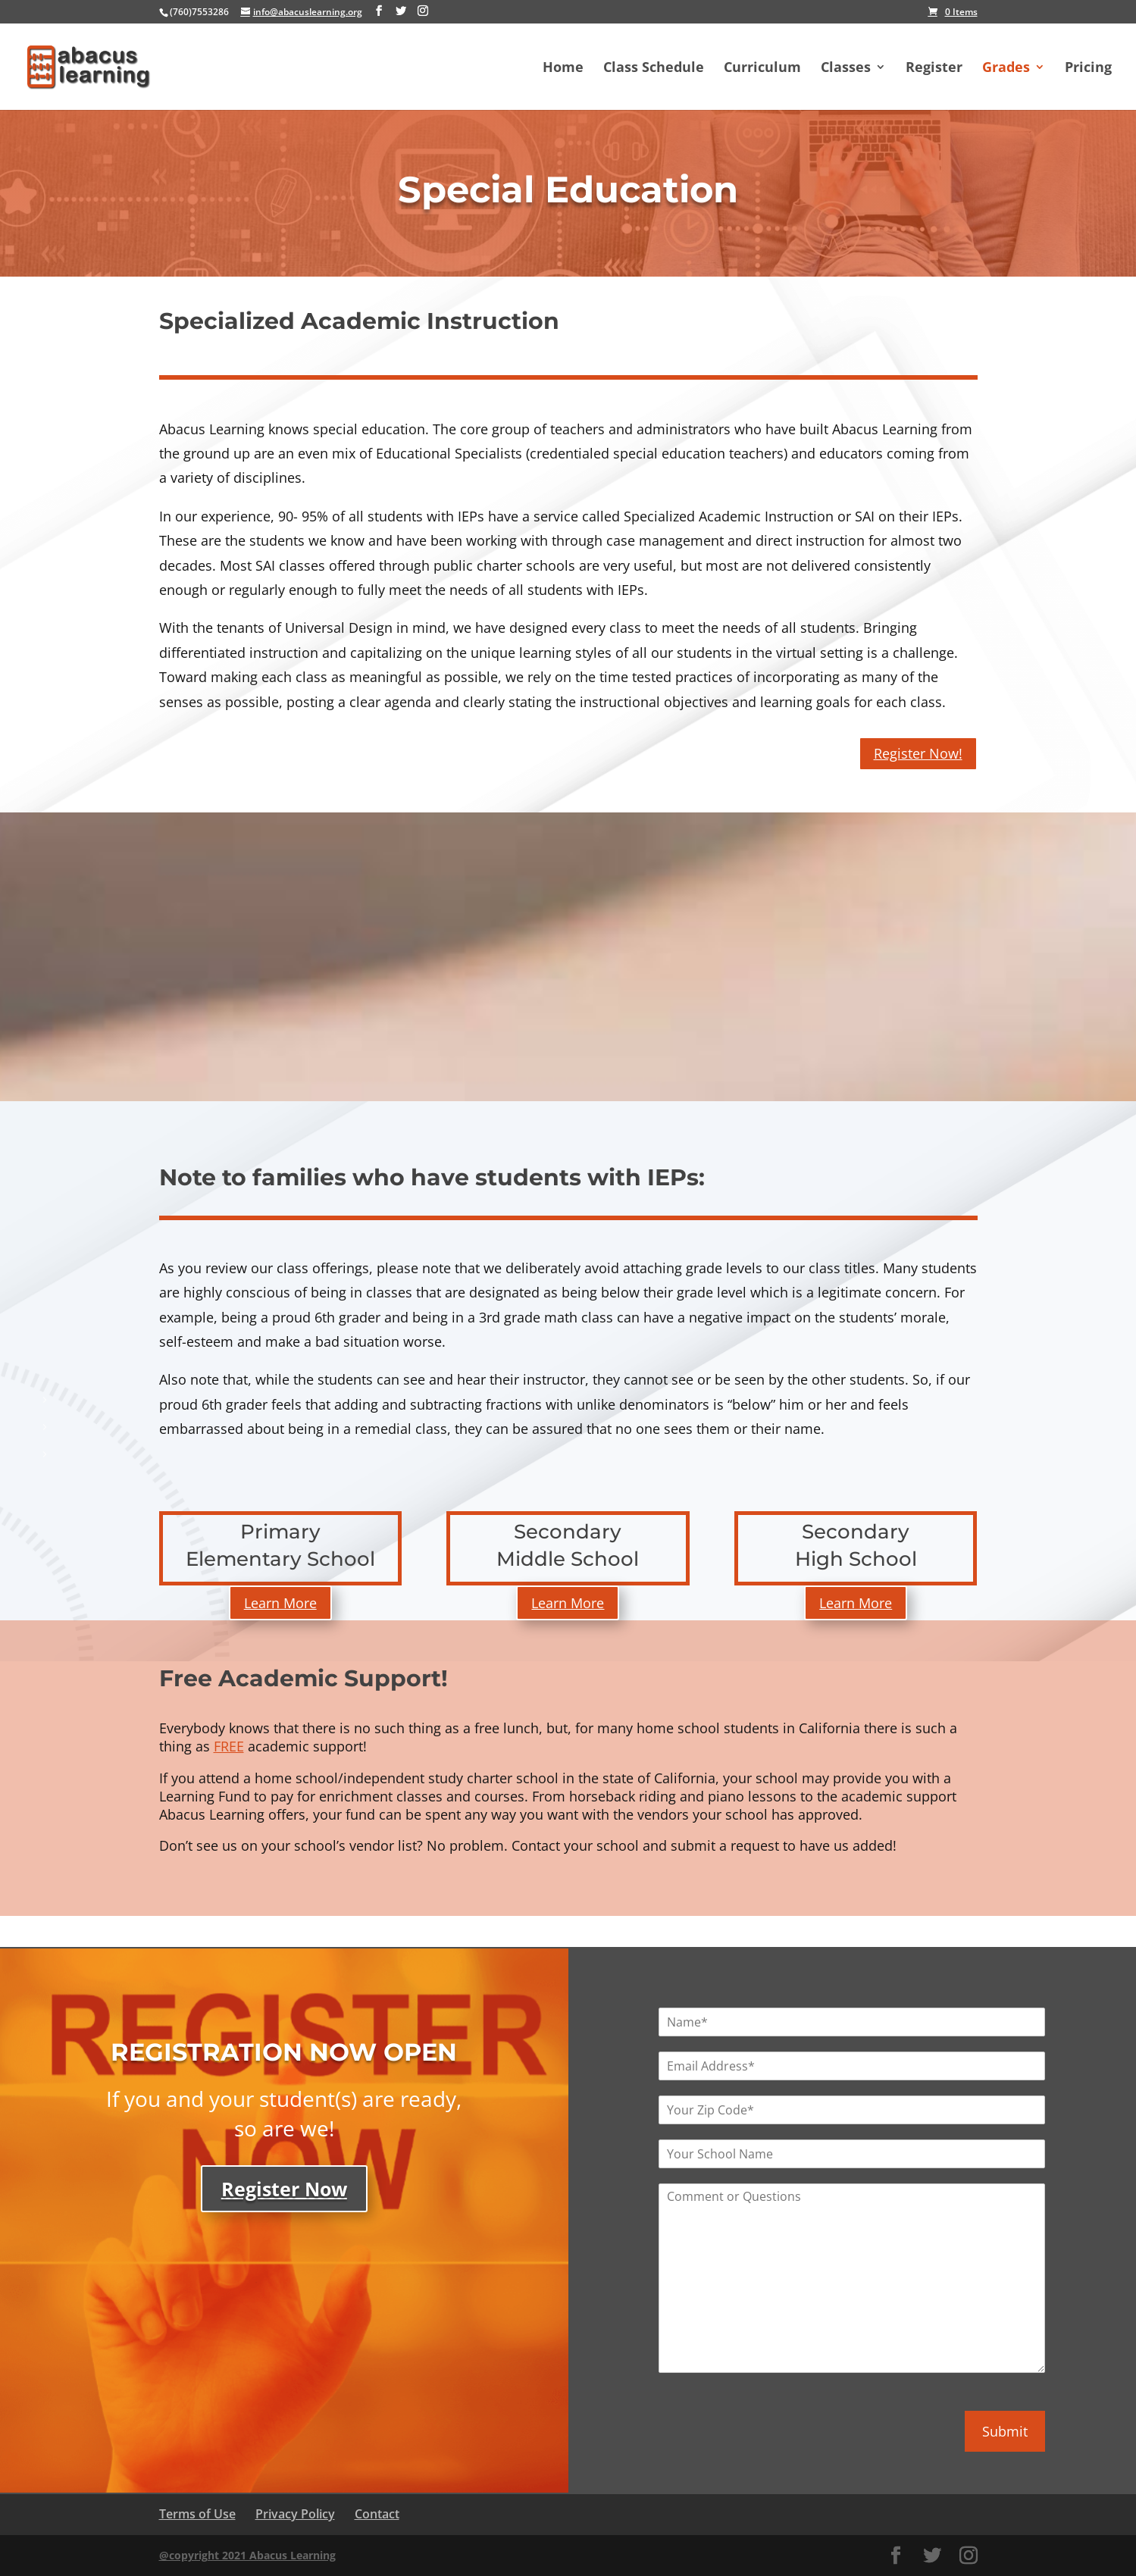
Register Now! (918, 753)
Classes (846, 68)
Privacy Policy (295, 2514)
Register (934, 68)
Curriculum (762, 68)
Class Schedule (653, 68)
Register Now (284, 2189)
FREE (229, 1746)
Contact (377, 2514)
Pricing (1088, 68)
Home (563, 68)
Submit (1005, 2431)
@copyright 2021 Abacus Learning (247, 2555)
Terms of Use (197, 2514)
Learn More (280, 1603)
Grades (1006, 68)
